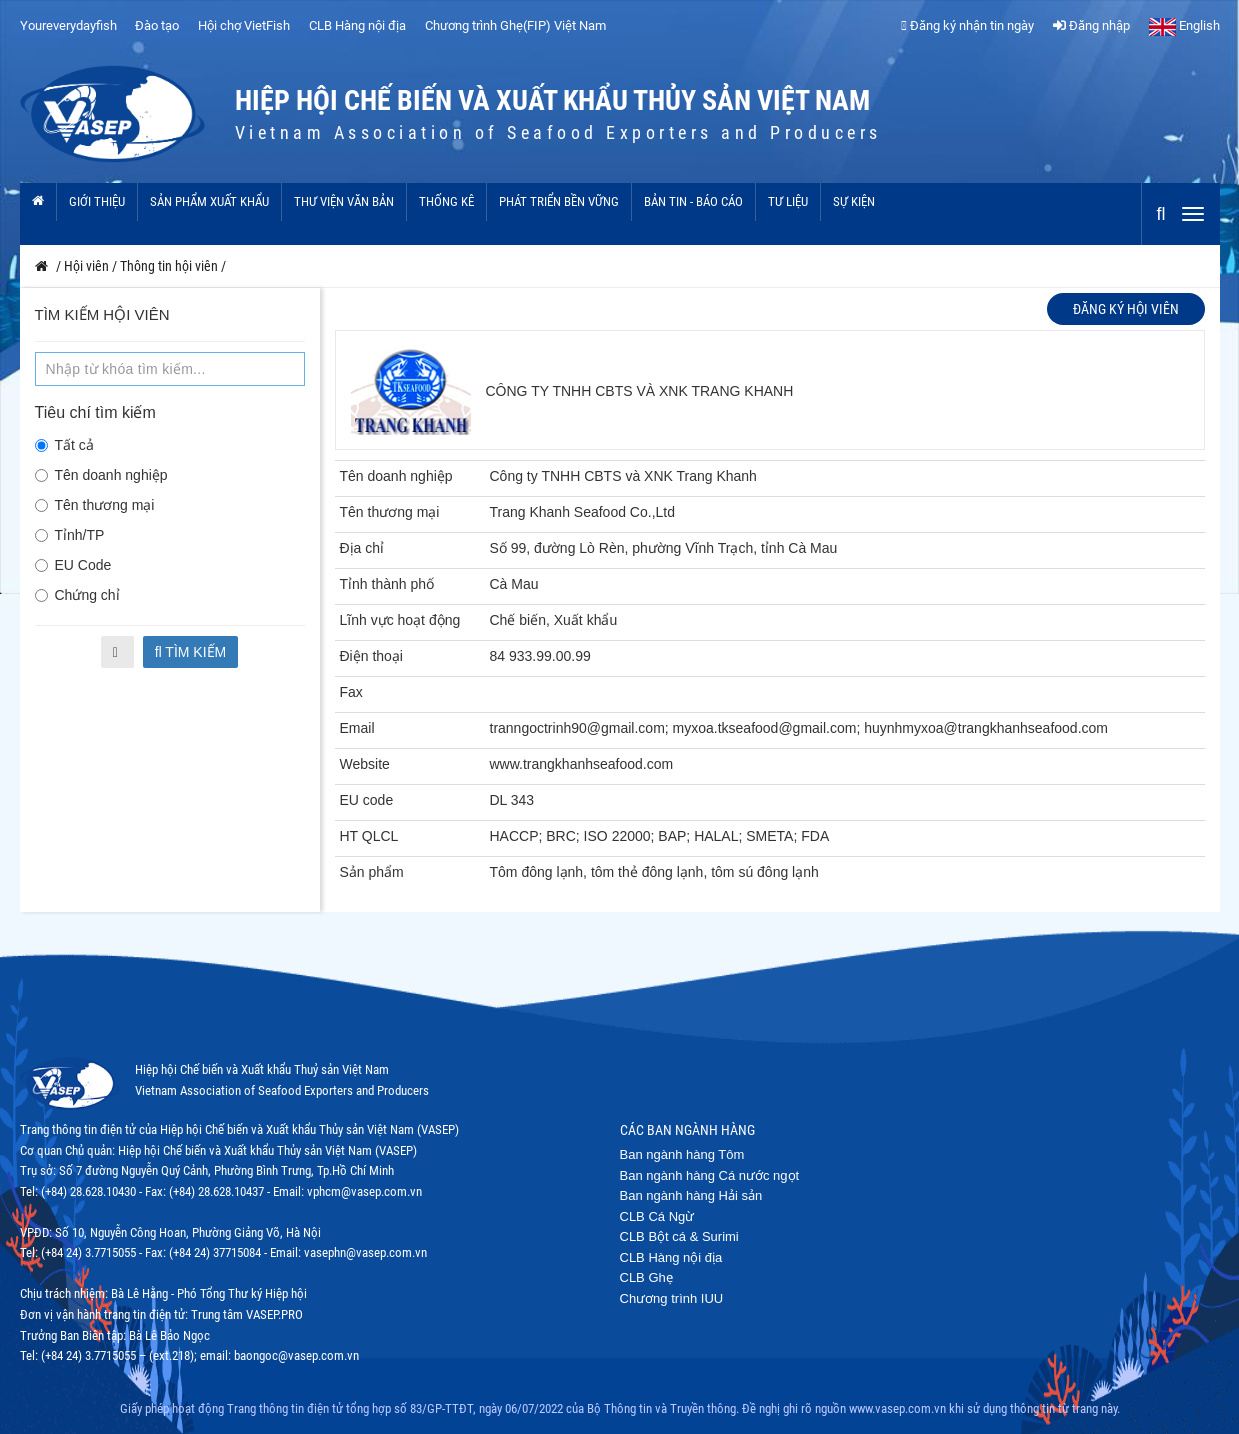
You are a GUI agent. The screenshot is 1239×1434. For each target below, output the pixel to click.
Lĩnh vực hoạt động (400, 620)
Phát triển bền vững (559, 201)
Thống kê (446, 201)
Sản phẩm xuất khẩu (209, 201)
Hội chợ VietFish (244, 25)
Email (357, 728)
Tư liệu (788, 201)
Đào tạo (157, 25)
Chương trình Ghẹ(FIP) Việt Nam (515, 25)
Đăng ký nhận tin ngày (967, 25)
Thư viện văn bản (344, 201)
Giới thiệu (97, 201)
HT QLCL (369, 836)
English (1184, 25)
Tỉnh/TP (70, 535)
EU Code (73, 565)
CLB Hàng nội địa (357, 25)
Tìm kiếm (191, 652)
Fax (351, 692)
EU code (367, 800)
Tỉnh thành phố (387, 584)
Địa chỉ (362, 548)
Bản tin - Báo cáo (693, 201)
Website (365, 764)
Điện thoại (371, 656)
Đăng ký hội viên (1126, 309)
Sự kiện (854, 201)
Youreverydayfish (68, 25)
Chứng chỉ (77, 595)
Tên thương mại (95, 505)
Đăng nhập (1091, 25)
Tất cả (64, 445)
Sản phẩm (372, 872)
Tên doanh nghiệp (101, 475)
